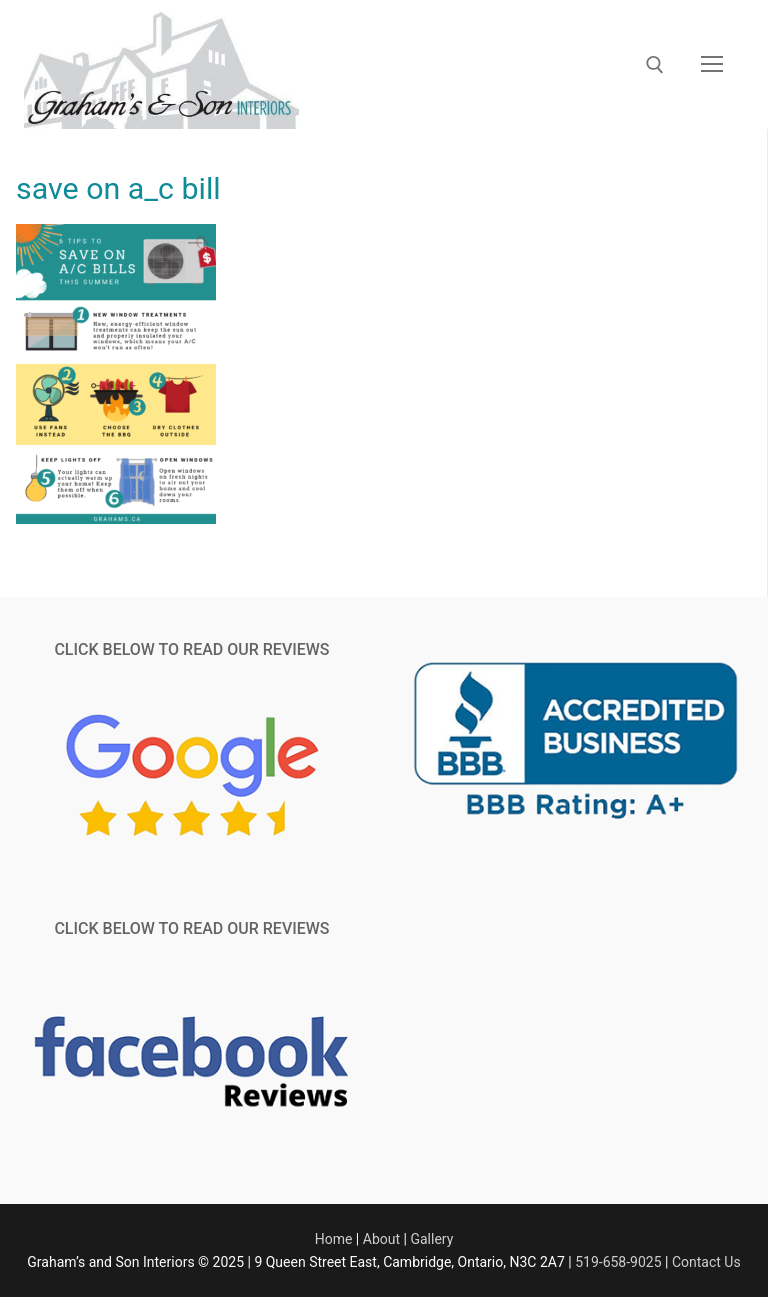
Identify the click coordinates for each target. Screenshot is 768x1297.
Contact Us (706, 1262)
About (381, 1239)
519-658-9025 (618, 1262)
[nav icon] (712, 65)
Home (334, 1239)
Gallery (431, 1239)
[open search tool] (655, 65)
